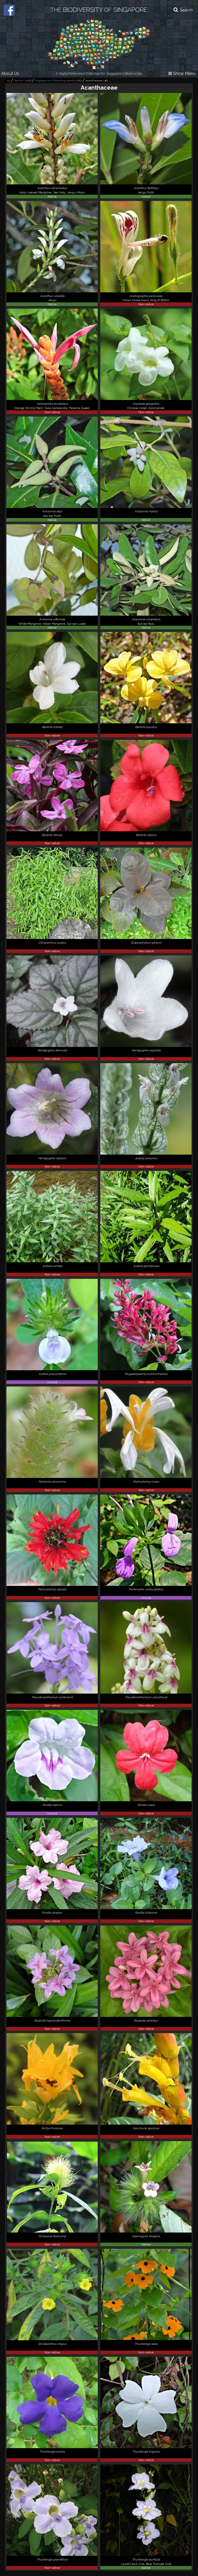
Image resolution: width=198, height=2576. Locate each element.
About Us (10, 73)
